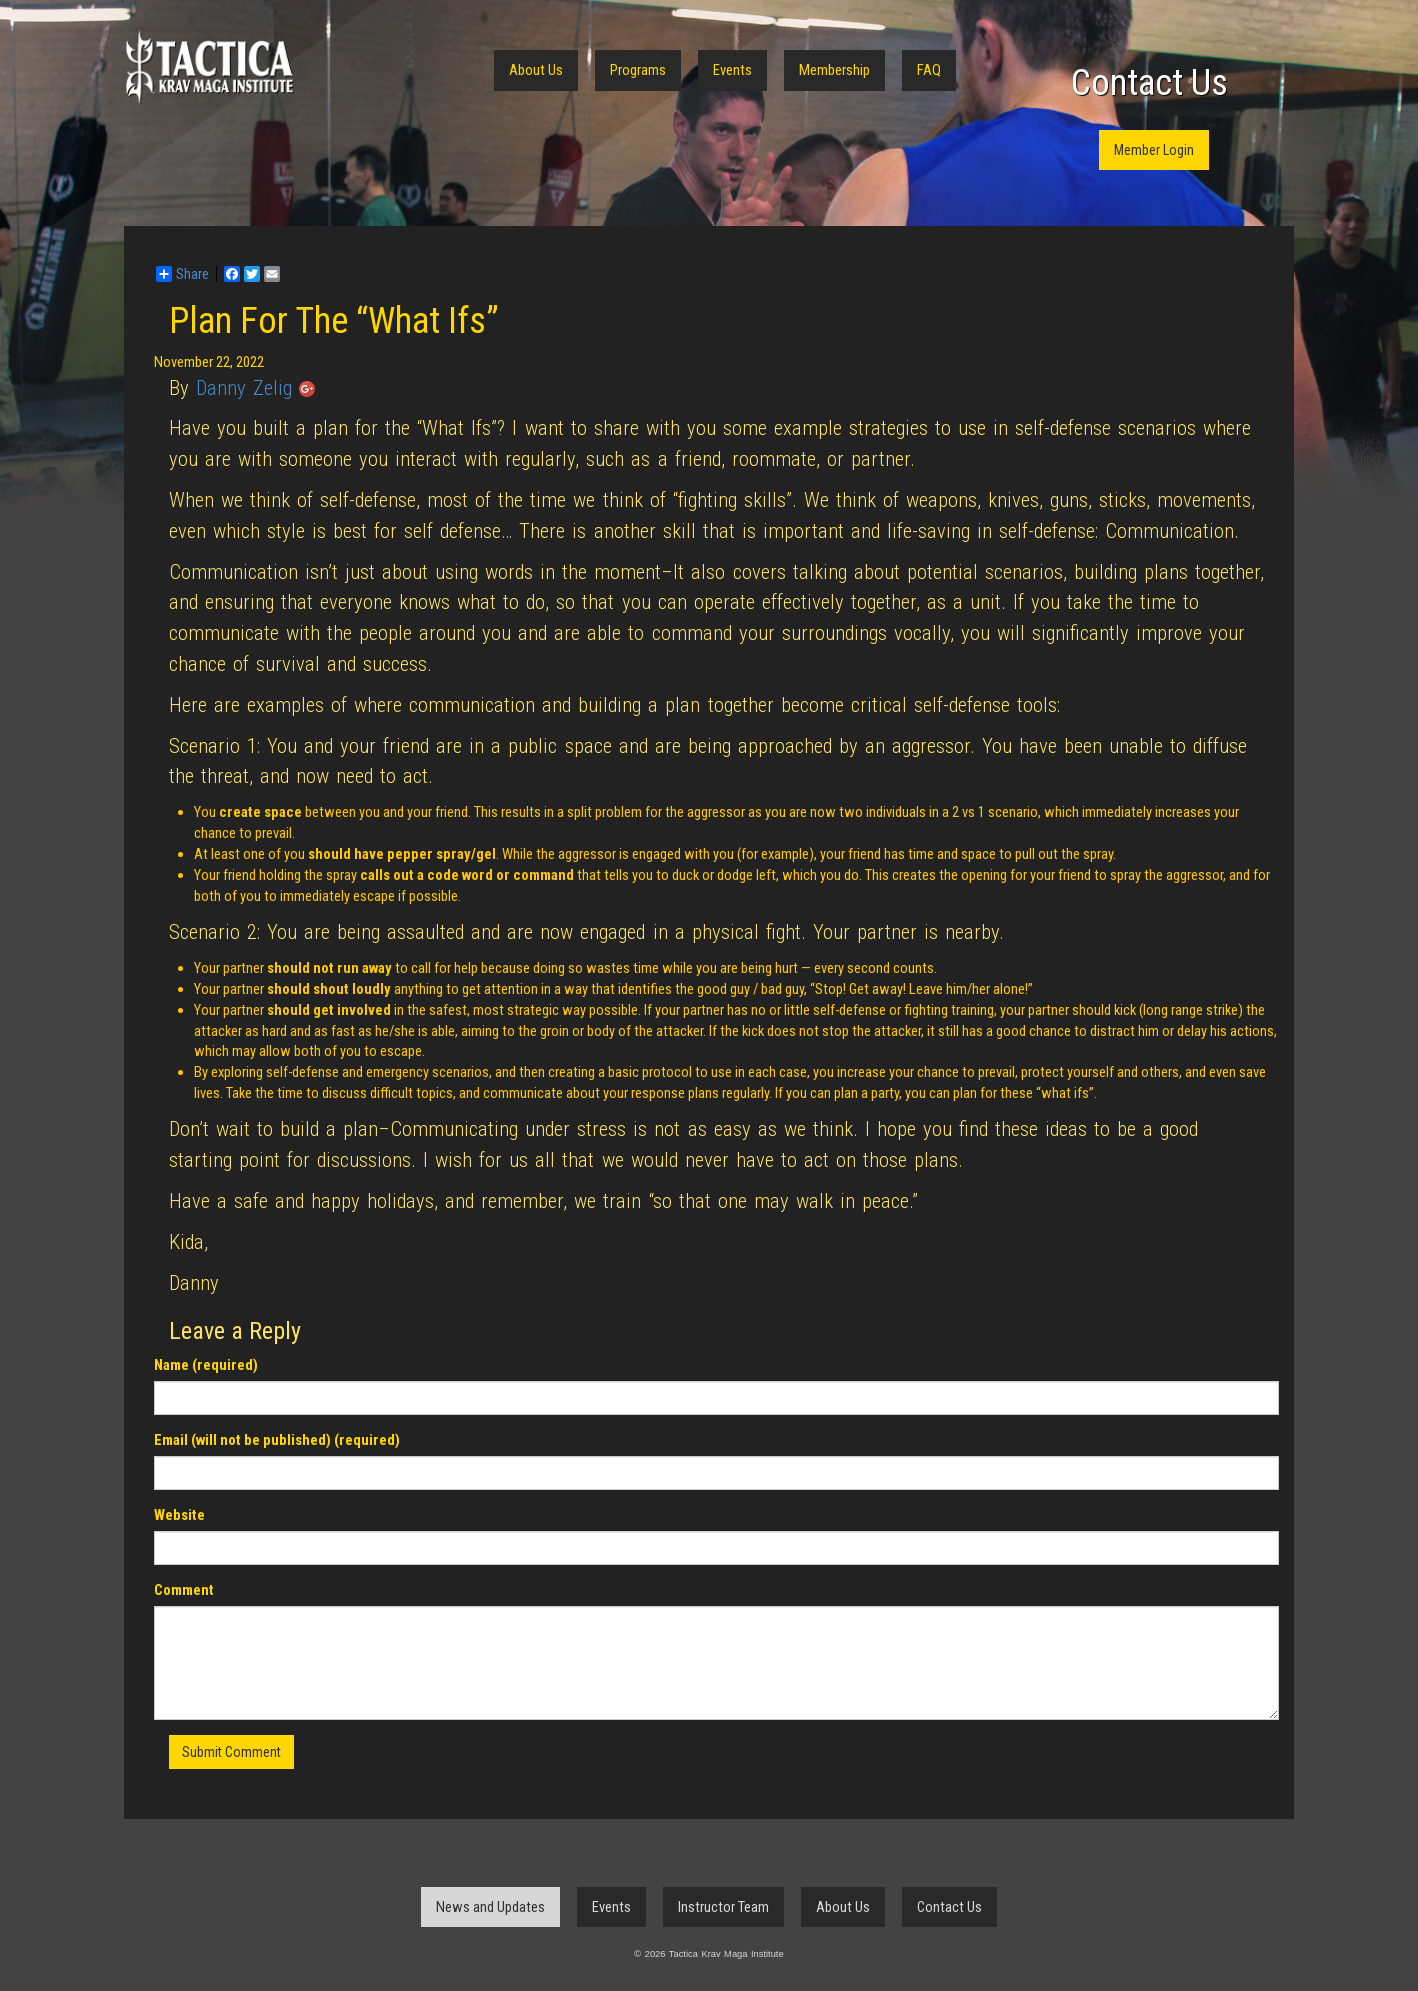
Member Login (1154, 150)
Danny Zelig (244, 388)
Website (179, 1515)
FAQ (929, 70)
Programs (638, 70)
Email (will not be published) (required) (277, 1440)
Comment (184, 1590)
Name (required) (206, 1365)
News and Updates (490, 1907)
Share (182, 274)
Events (732, 70)
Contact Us (1149, 83)
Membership (834, 70)
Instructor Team (723, 1907)
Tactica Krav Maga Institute (209, 67)
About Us (536, 70)
